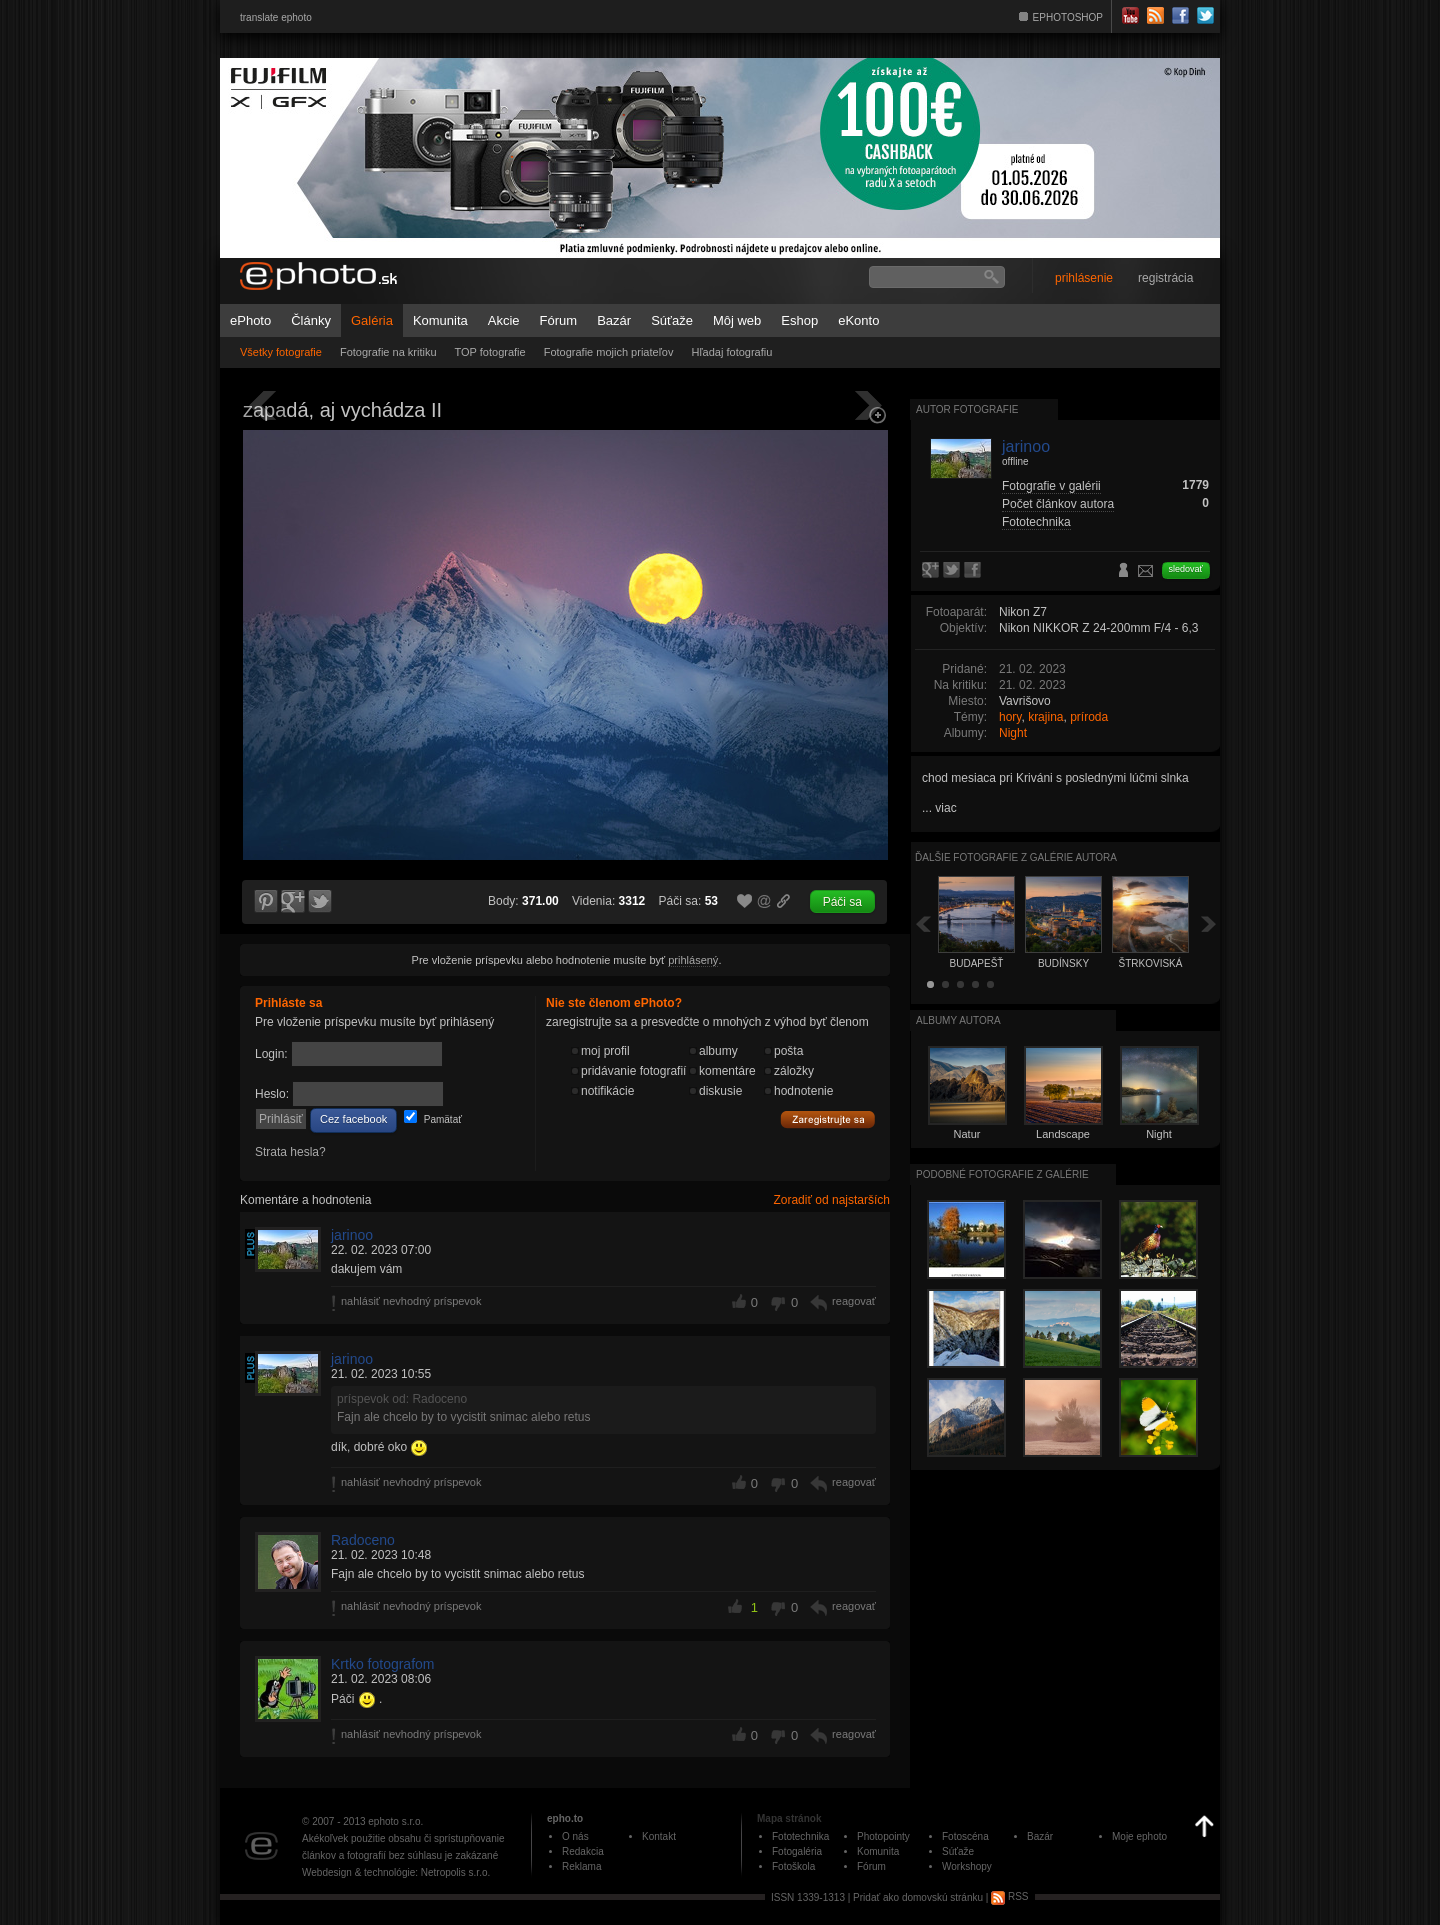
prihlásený (693, 960)
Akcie (504, 320)
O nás (575, 1836)
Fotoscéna (965, 1836)
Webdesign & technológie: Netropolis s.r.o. (396, 1872)
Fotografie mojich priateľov (609, 352)
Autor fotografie (967, 409)
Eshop (799, 320)
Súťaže (672, 320)
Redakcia (583, 1851)
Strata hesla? (290, 1152)
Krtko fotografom (383, 1664)
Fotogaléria (797, 1851)
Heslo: (272, 1094)
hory (1010, 717)
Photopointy (883, 1836)
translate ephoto (276, 17)
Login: (271, 1054)
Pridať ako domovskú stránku (918, 1896)
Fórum (559, 320)
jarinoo (352, 1235)
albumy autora (958, 1020)
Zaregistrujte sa (828, 1120)
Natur (967, 1134)
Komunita (440, 320)
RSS (1009, 1896)
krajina (1045, 717)
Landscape (1063, 1134)
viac (945, 808)
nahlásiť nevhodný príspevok (411, 1301)
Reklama (581, 1866)
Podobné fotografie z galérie (1002, 1174)
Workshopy (967, 1866)
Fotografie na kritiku (388, 352)
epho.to (565, 1818)
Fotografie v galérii (1051, 486)
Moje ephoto (1139, 1836)
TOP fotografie (490, 352)
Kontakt (659, 1836)
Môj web (737, 320)
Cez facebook (353, 1119)
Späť (923, 923)
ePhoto (250, 320)
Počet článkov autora (1058, 504)
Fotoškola (793, 1866)
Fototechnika (1036, 522)
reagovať (854, 1301)
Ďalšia (1209, 923)
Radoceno (363, 1540)
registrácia (1165, 278)
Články (311, 320)
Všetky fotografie (281, 352)
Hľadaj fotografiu (731, 352)
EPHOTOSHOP (1068, 17)
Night (1013, 733)
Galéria (372, 320)
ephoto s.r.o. (395, 1821)
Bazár (614, 320)
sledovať (1186, 569)
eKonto (858, 320)
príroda (1089, 717)
